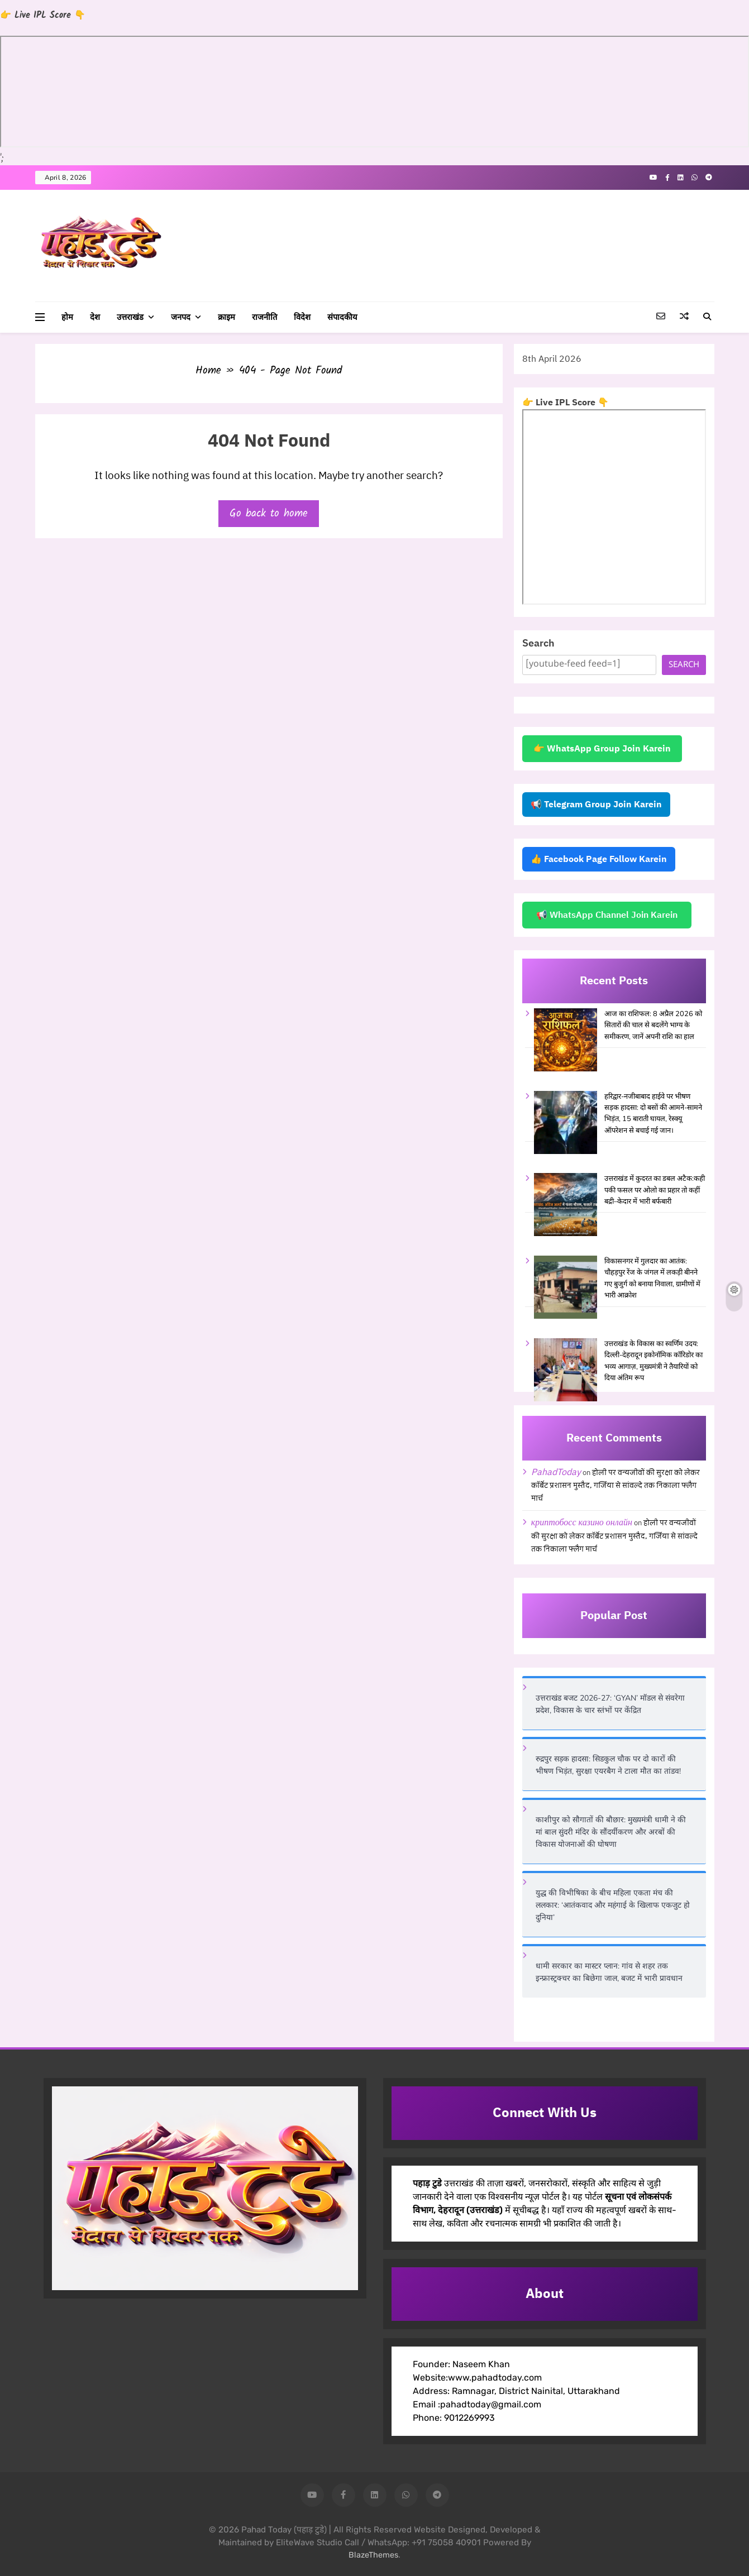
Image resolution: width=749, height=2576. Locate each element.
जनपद (180, 317)
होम (67, 317)
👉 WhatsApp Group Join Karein (602, 748)
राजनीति (264, 317)
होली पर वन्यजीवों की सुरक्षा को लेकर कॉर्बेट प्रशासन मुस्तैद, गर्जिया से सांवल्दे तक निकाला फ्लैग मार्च (615, 1486)
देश (95, 317)
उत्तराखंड (130, 317)
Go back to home (269, 513)
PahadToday (556, 1472)
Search (538, 643)
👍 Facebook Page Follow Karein (599, 859)
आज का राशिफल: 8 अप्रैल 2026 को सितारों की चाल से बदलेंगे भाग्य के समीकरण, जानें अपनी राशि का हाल (653, 1025)
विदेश (302, 317)
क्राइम (226, 317)
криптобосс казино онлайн (581, 1522)
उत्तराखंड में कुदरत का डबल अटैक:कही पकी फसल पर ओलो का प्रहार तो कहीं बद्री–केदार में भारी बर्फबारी (654, 1190)
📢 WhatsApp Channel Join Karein (607, 915)
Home (208, 370)
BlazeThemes (373, 2555)
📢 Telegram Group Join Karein (596, 804)
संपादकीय (342, 317)
